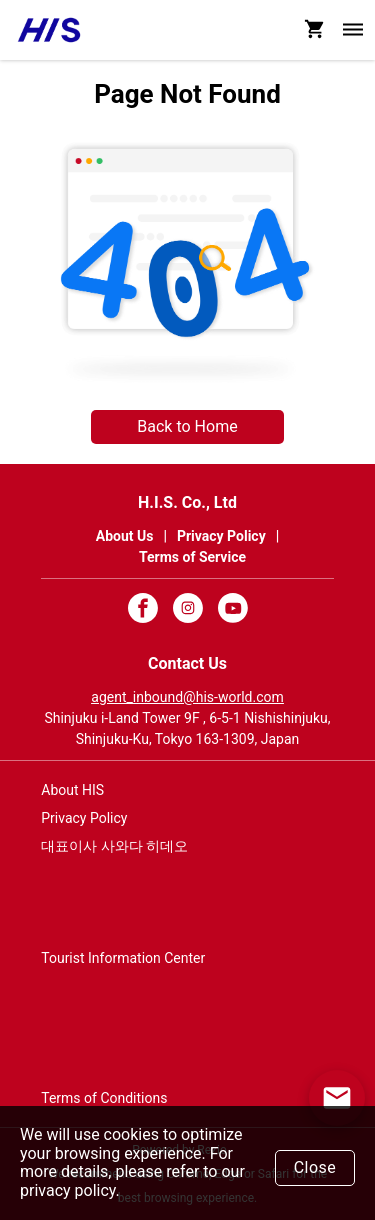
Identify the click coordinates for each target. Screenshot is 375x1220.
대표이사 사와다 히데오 (114, 846)
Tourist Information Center (123, 958)
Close (315, 1167)
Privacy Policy (84, 818)
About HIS (72, 790)
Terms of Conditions (104, 1098)
